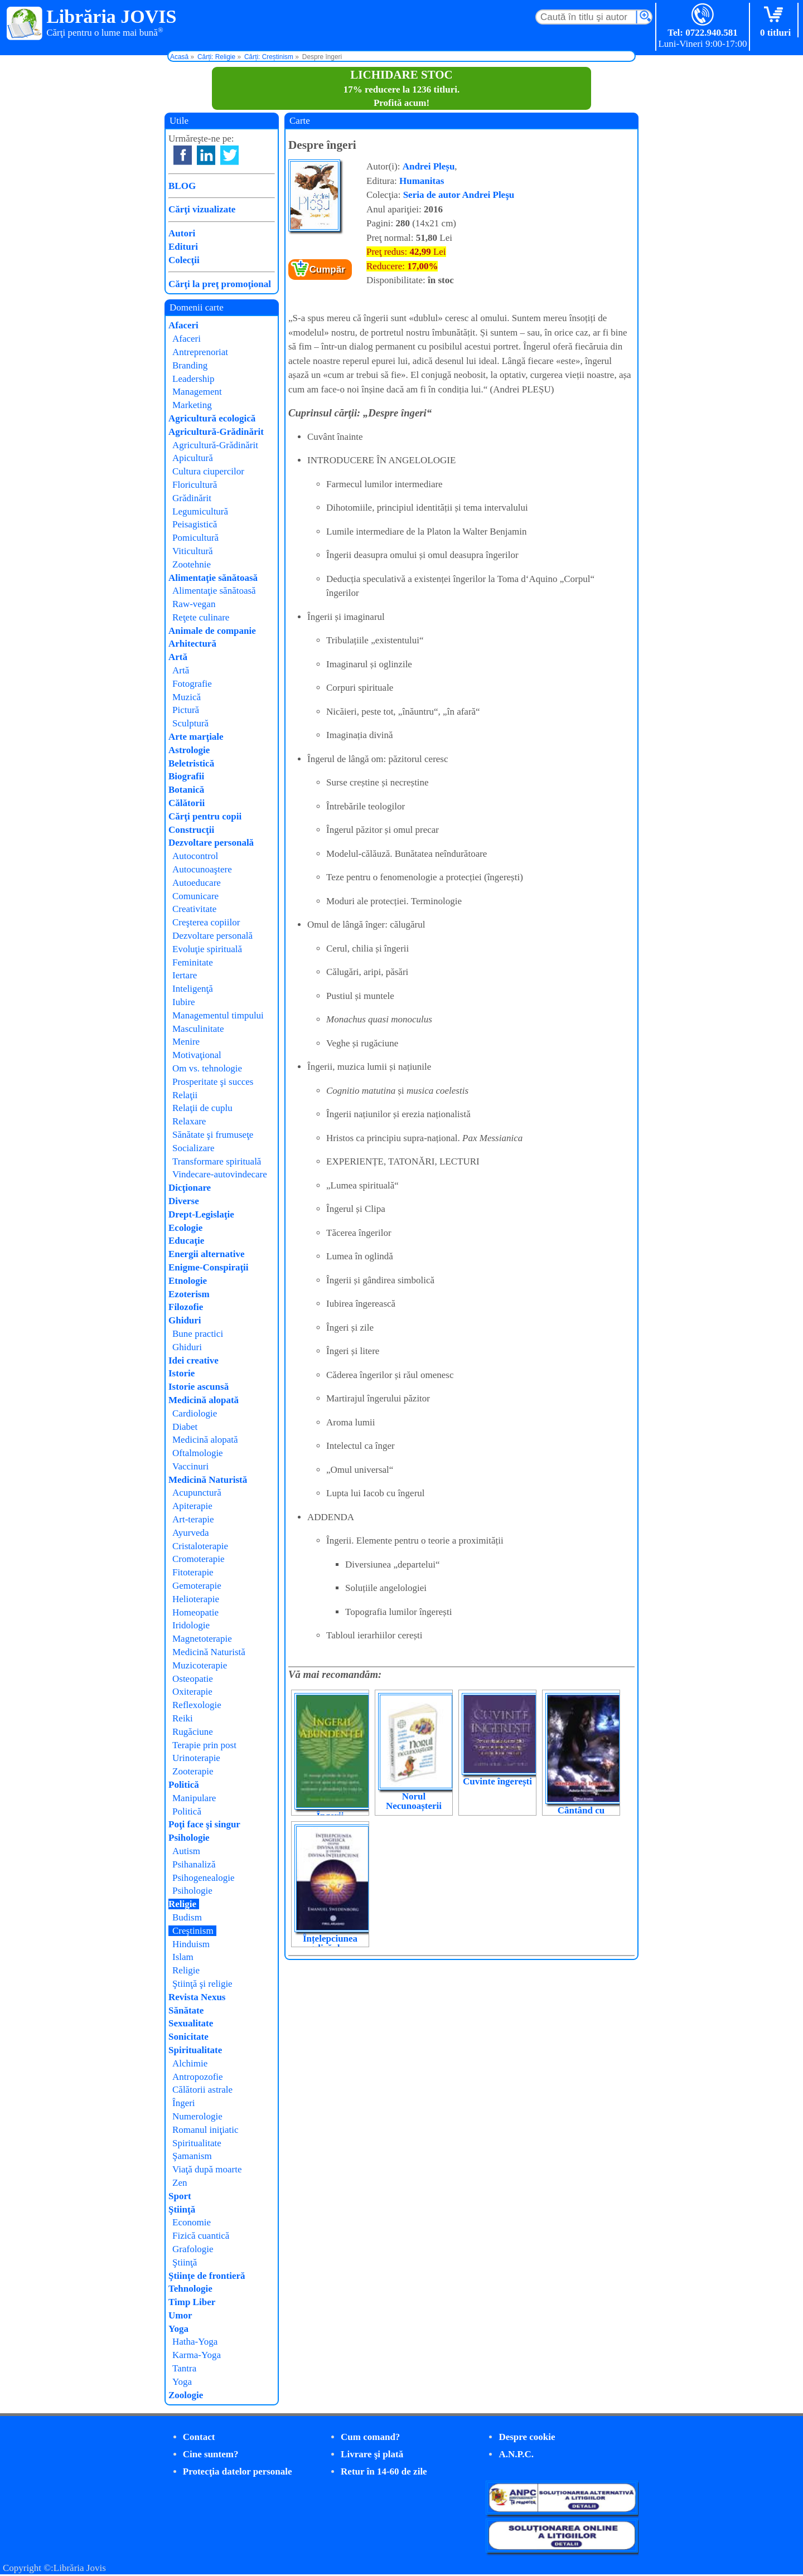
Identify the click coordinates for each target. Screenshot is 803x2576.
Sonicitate (188, 2036)
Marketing (192, 405)
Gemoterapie (196, 1585)
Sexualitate (190, 2023)
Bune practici (197, 1333)
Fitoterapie (193, 1572)
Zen (179, 2182)
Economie (191, 2222)
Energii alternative (206, 1254)
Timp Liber (191, 2302)
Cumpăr (327, 269)
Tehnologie (190, 2288)
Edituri (183, 246)
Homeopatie (195, 1612)
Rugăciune (192, 1731)
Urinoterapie (196, 1758)
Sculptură (190, 723)
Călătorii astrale (202, 2089)
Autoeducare (196, 882)
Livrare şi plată (372, 2454)
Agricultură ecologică (211, 418)
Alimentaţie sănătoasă (213, 578)
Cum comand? (370, 2437)
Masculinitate (198, 1028)
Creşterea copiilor (206, 922)
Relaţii (184, 1095)
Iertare (184, 975)
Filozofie (185, 1307)
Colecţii (184, 260)
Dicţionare (189, 1187)
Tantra (184, 2368)
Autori (181, 233)
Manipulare (194, 1798)
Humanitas (421, 181)
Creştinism (193, 1930)
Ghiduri (184, 1320)
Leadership (193, 378)
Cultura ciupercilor (208, 471)
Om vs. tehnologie (207, 1068)
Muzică (186, 697)
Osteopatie (192, 1678)
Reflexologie (196, 1705)
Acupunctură (196, 1492)
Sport (179, 2196)
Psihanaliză (193, 1864)
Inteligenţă (192, 988)
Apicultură (192, 458)
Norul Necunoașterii (414, 1801)
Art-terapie (193, 1519)
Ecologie (185, 1227)
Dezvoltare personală (211, 842)
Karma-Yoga (196, 2355)
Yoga (178, 2328)
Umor (180, 2315)
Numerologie (197, 2116)
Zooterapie (193, 1771)
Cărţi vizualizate (201, 209)
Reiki (182, 1718)
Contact (199, 2437)
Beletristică (191, 763)
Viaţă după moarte (207, 2169)
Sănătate (186, 2010)
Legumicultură (200, 511)
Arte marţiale (196, 736)
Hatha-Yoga (194, 2341)
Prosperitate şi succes (212, 1081)
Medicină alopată (203, 1400)
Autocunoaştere (202, 869)
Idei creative (193, 1360)
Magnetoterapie (202, 1638)
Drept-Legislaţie (201, 1214)
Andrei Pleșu (429, 166)
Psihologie (189, 1837)
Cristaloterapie (200, 1546)
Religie (182, 1904)
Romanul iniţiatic (205, 2129)
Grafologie (193, 2249)
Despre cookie (527, 2437)
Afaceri (183, 325)
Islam (183, 1957)
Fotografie (192, 683)
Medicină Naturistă (207, 1479)
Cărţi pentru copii (204, 816)
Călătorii (186, 803)
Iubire (183, 1002)
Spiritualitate (195, 2050)
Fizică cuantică (200, 2235)
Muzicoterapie (199, 1665)
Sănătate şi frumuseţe (212, 1134)
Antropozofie (197, 2077)
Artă (177, 657)
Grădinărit (191, 498)
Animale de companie (212, 630)
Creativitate (194, 909)
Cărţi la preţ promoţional (219, 284)
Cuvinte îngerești (497, 1781)
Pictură (185, 710)
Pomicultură (195, 537)
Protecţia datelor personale (237, 2471)
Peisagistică (194, 524)
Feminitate (192, 962)
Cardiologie (194, 1413)
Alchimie (189, 2063)
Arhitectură (192, 643)
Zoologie (185, 2395)
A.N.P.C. (516, 2454)
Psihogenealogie (203, 1877)
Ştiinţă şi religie (202, 1983)
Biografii (186, 776)
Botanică (186, 789)
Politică (183, 1784)
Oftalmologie (197, 1453)
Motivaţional (196, 1055)
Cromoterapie (198, 1559)
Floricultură (194, 484)
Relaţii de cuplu (202, 1108)
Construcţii (191, 829)
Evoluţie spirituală (207, 949)
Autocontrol (195, 856)
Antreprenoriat (200, 352)
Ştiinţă (181, 2209)
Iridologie (191, 1625)
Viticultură (192, 551)
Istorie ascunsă (198, 1386)
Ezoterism (189, 1294)
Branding (189, 365)
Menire (186, 1041)
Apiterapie (192, 1506)
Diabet (184, 1427)
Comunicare (195, 896)
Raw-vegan (193, 604)
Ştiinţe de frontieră (206, 2276)
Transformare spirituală (216, 1161)
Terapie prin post (204, 1745)
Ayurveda (190, 1532)
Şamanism (192, 2156)
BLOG (182, 186)
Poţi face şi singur (204, 1824)
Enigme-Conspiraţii (208, 1267)
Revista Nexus (196, 1997)
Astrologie (189, 750)
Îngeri (183, 2103)
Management (197, 391)
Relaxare (189, 1121)
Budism (187, 1917)
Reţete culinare (200, 617)
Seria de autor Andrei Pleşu (459, 195)
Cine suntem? (211, 2454)
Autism (186, 1851)
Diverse (183, 1201)
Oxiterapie (192, 1691)
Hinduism (191, 1944)
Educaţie (186, 1240)
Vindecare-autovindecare (219, 1174)
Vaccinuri (190, 1466)
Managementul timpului (218, 1015)
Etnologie (187, 1280)
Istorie (181, 1373)
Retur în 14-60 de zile (384, 2471)
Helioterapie (195, 1599)
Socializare (193, 1148)
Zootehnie (191, 564)
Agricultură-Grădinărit (216, 431)
